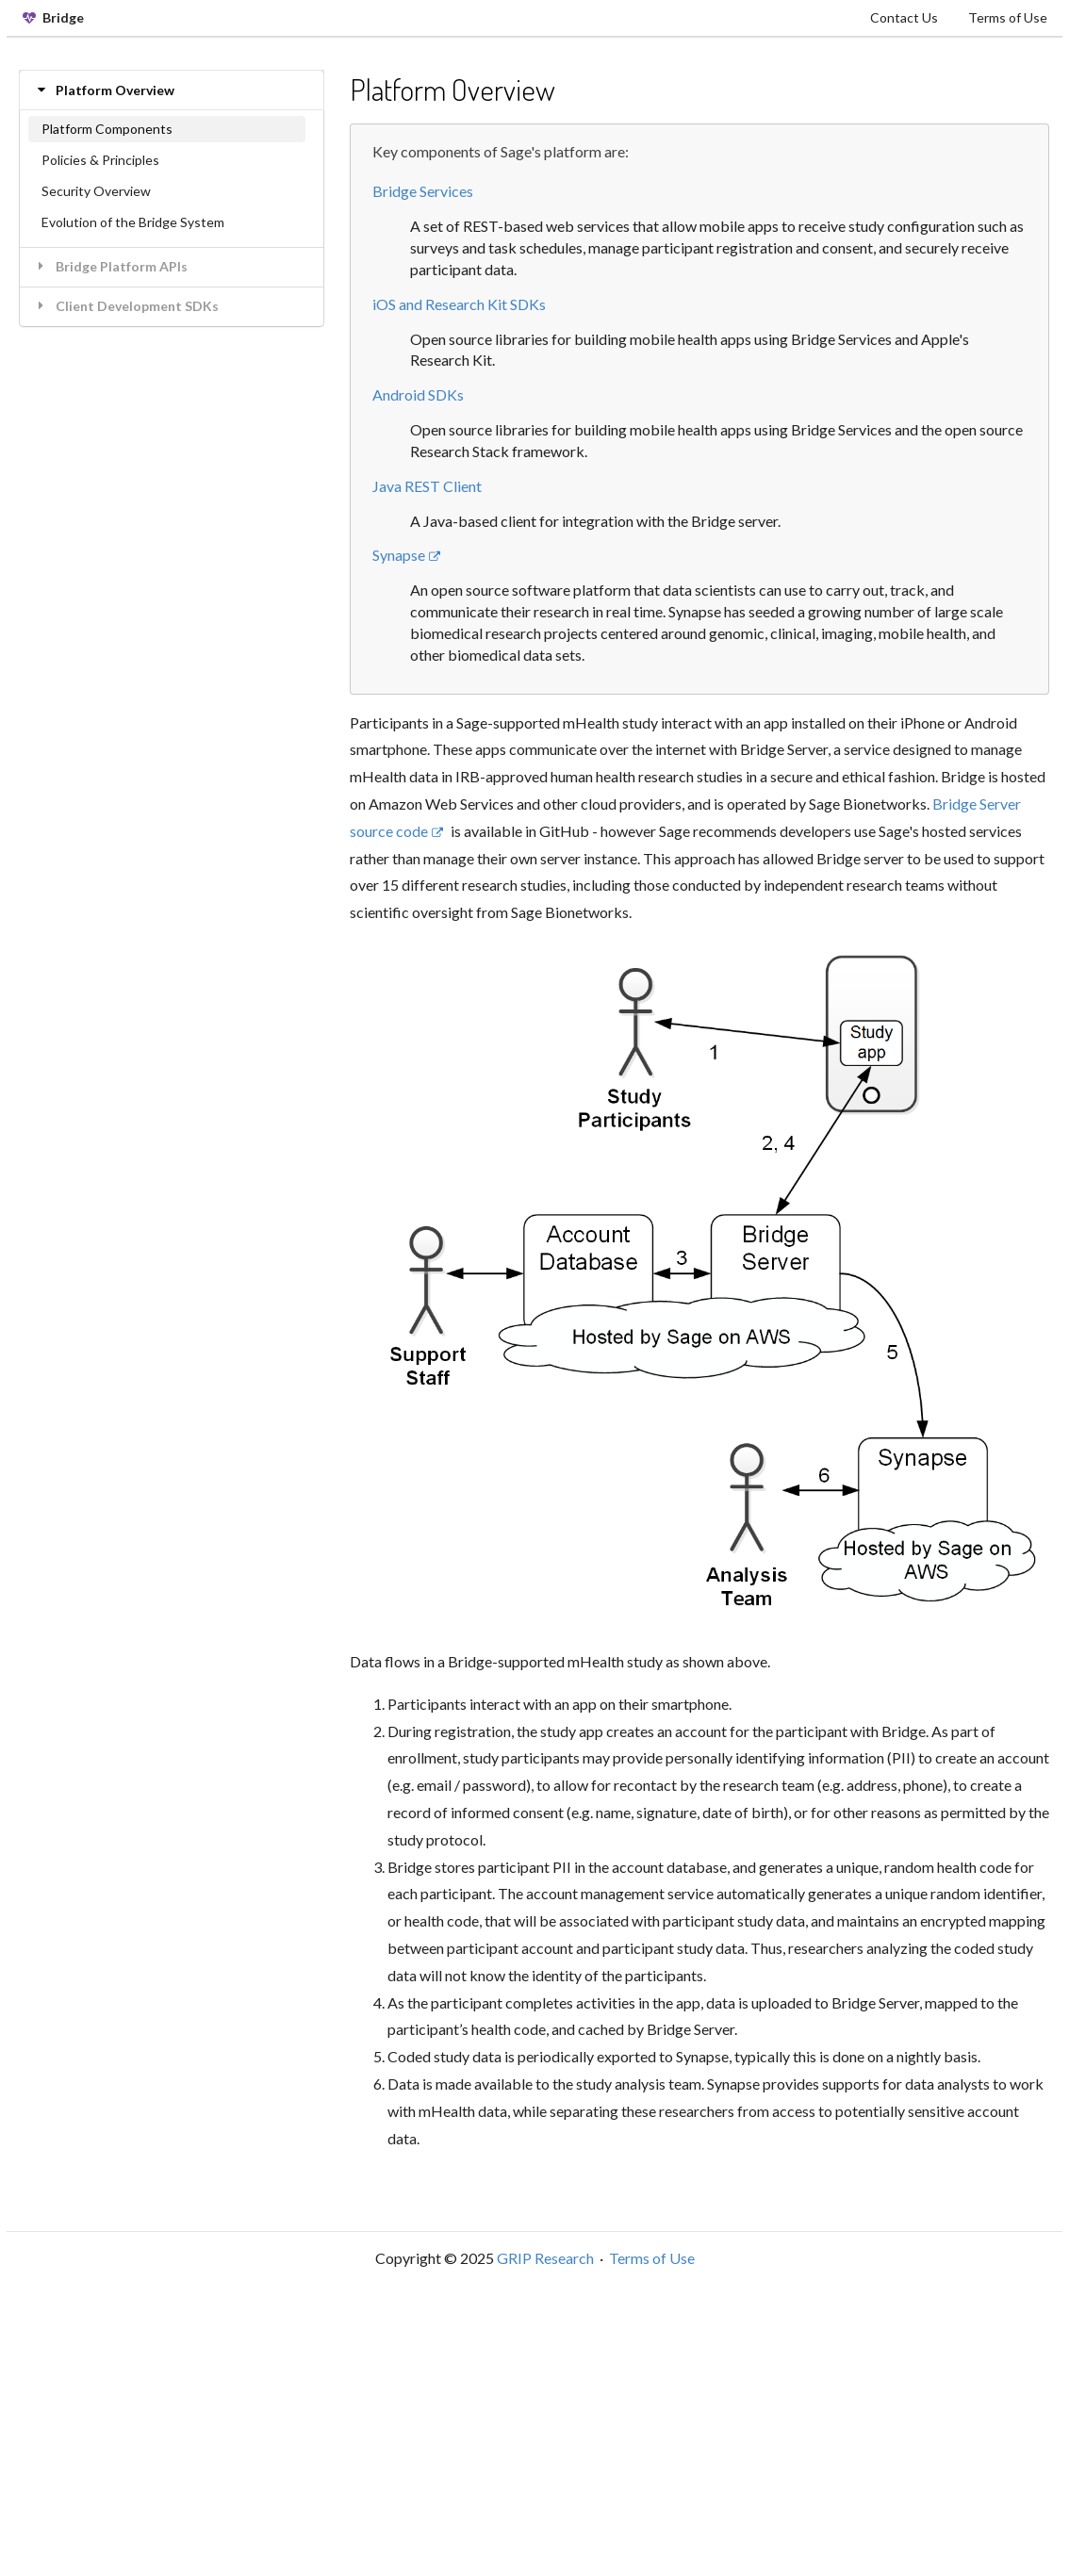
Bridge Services (422, 191)
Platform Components (107, 129)
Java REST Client (427, 486)
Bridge (53, 17)
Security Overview (96, 191)
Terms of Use (1007, 17)
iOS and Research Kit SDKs (459, 304)
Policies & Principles (100, 160)
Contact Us (904, 17)
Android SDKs (418, 394)
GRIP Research (545, 2258)
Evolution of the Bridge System (132, 222)
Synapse (406, 555)
